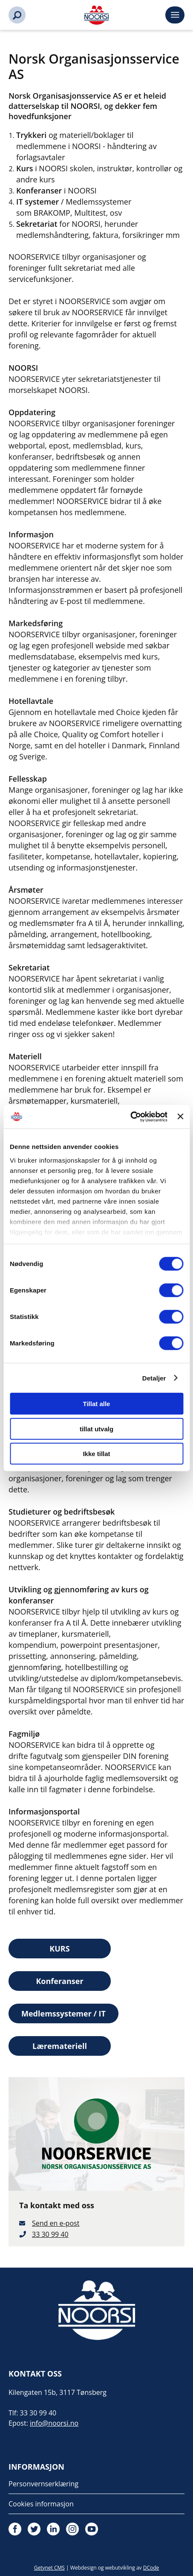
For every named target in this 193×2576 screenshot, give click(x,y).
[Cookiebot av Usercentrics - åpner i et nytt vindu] (130, 1116)
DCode (151, 2567)
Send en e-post (55, 2223)
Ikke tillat (96, 1453)
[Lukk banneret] (180, 1116)
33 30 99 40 (50, 2234)
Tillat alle (96, 1403)
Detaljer (154, 1377)
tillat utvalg (96, 1428)
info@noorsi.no (54, 2423)
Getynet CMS (49, 2567)
